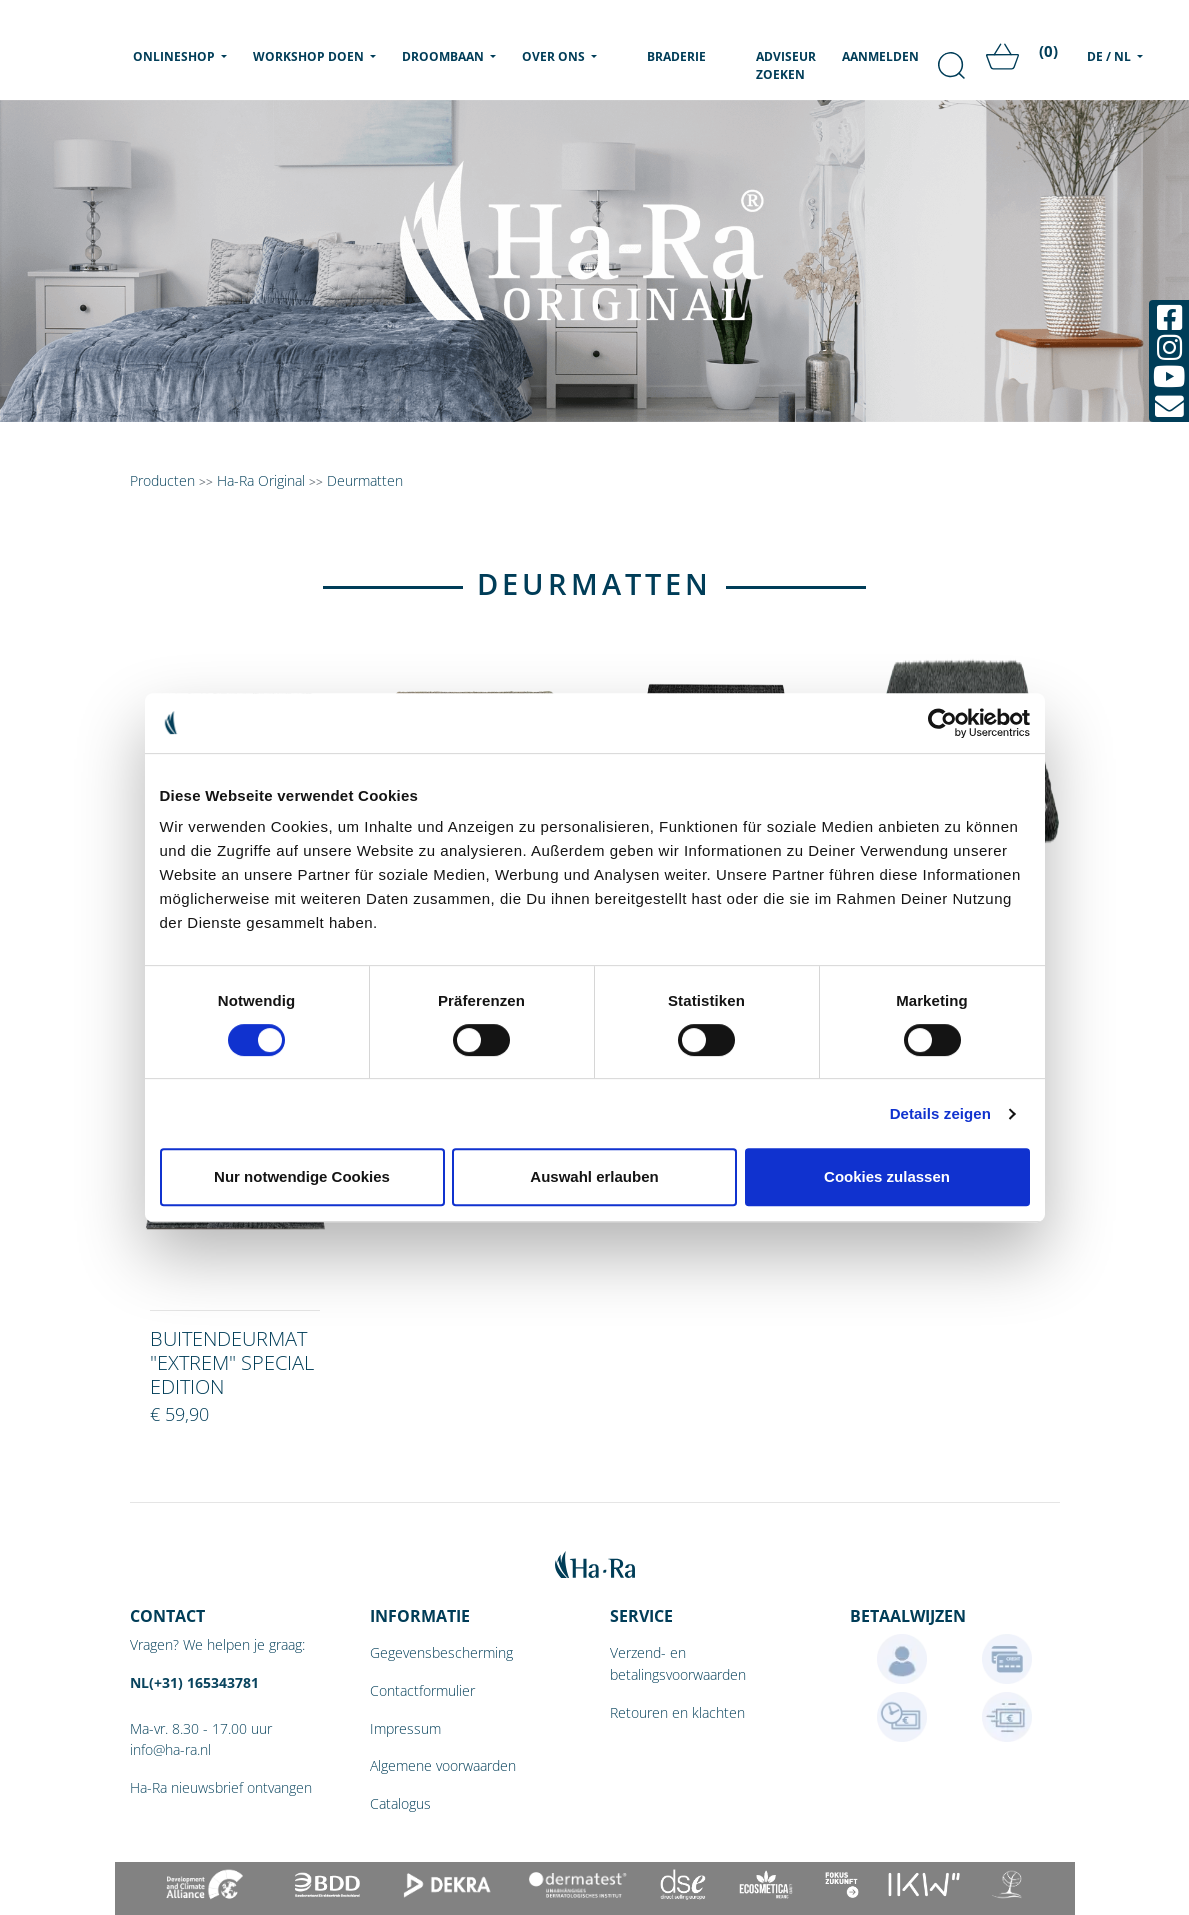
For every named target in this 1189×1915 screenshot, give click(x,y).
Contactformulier (422, 1690)
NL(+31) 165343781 (194, 1682)
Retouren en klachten (677, 1712)
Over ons (555, 56)
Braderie (676, 56)
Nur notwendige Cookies (302, 1176)
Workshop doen (310, 56)
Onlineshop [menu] (184, 56)
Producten (162, 480)
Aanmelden (880, 56)
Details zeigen (940, 1113)
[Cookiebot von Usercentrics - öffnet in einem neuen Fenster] (942, 723)
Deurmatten (365, 480)
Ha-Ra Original (263, 480)
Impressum (405, 1728)
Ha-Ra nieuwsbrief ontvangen (221, 1787)
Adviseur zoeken (786, 65)
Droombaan (444, 56)
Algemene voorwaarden (443, 1765)
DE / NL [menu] (1110, 56)
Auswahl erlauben (594, 1176)
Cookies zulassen (887, 1176)
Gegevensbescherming (441, 1652)
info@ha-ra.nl (170, 1749)
